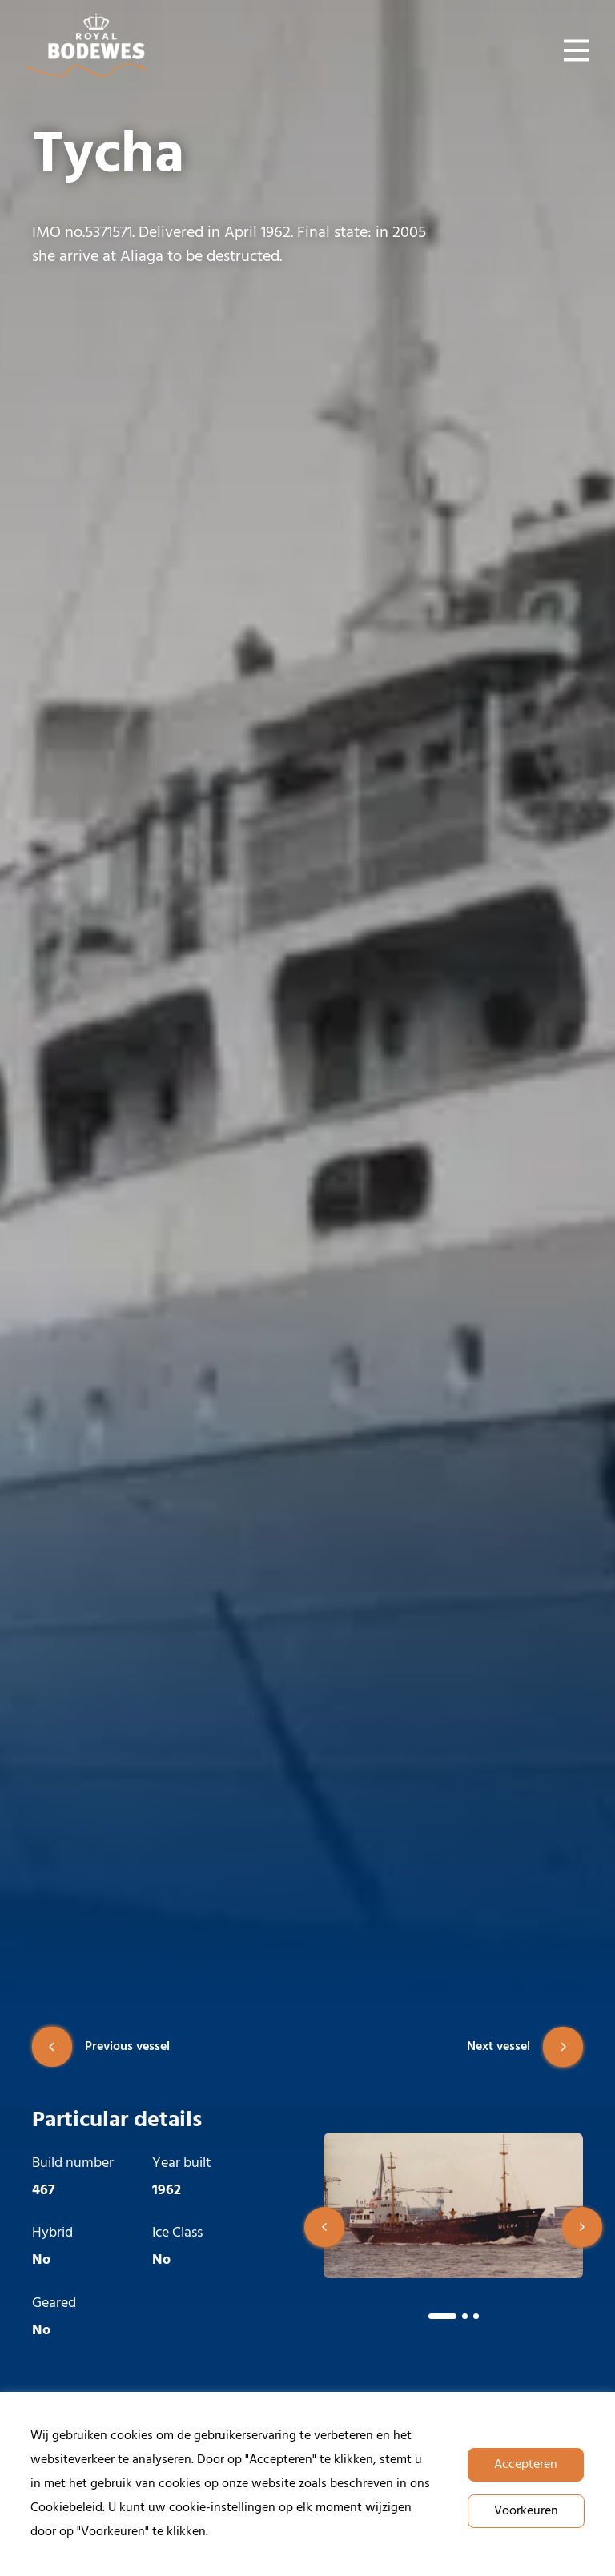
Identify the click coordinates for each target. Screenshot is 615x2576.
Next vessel (525, 2046)
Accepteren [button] (525, 2464)
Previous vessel (101, 2046)
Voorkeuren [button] (526, 2511)
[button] (324, 2227)
